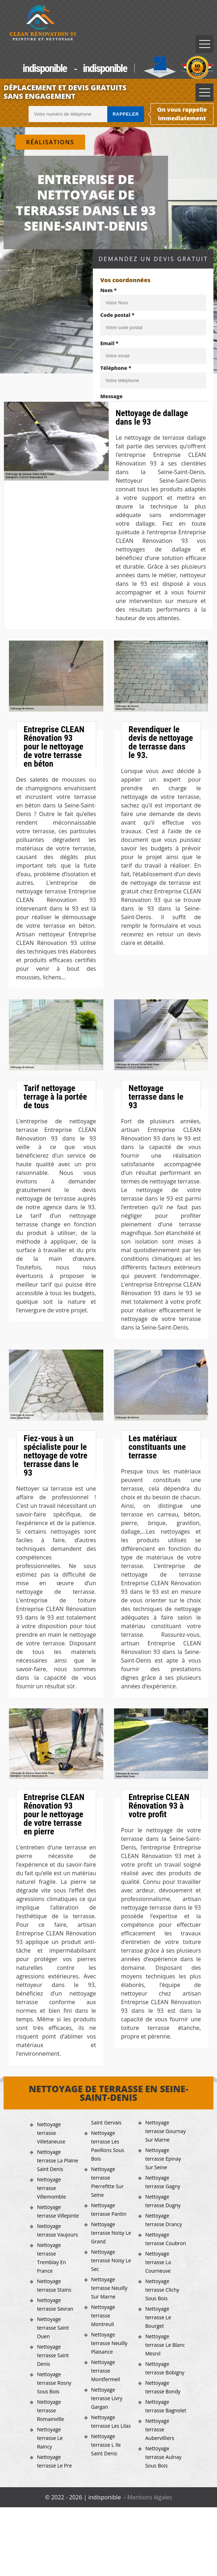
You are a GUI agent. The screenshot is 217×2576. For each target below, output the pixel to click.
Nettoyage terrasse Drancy (163, 2220)
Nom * (108, 290)
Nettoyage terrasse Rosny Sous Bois (54, 2383)
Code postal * (117, 315)
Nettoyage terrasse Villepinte (58, 2211)
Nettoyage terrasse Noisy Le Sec (111, 2260)
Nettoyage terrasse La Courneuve (158, 2262)
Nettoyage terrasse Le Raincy (50, 2438)
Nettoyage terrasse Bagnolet (165, 2406)
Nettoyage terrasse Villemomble (51, 2188)
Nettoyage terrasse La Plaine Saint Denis (57, 2160)
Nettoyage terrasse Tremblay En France (51, 2258)
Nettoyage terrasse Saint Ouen (53, 2328)
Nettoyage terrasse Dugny (163, 2201)
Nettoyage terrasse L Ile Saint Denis (106, 2445)
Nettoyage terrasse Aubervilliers (159, 2429)
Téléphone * (115, 368)
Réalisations (50, 142)
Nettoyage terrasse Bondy (163, 2387)
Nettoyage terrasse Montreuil (103, 2315)
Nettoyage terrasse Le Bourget (158, 2317)
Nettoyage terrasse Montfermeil (105, 2371)
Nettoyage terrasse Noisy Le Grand (111, 2233)
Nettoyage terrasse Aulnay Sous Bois (163, 2457)
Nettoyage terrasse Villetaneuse (51, 2133)
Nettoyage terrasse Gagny (162, 2182)
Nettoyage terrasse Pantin (109, 2209)
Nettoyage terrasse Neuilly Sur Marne (109, 2288)
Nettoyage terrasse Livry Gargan (107, 2398)
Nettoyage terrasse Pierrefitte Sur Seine (107, 2182)
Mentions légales (149, 2497)
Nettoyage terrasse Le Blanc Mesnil (165, 2345)
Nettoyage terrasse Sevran (55, 2304)
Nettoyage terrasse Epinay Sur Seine (163, 2159)
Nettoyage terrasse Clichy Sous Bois (162, 2290)
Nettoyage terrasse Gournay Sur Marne (165, 2131)
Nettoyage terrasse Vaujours (57, 2230)
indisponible (44, 68)
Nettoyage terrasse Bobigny (164, 2368)
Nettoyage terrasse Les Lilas (111, 2421)
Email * (109, 343)
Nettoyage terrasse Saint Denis (53, 2355)
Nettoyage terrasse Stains (54, 2285)
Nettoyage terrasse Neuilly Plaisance (109, 2343)
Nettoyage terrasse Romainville (50, 2410)
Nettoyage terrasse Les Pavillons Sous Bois (107, 2145)
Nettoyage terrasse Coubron (165, 2239)
